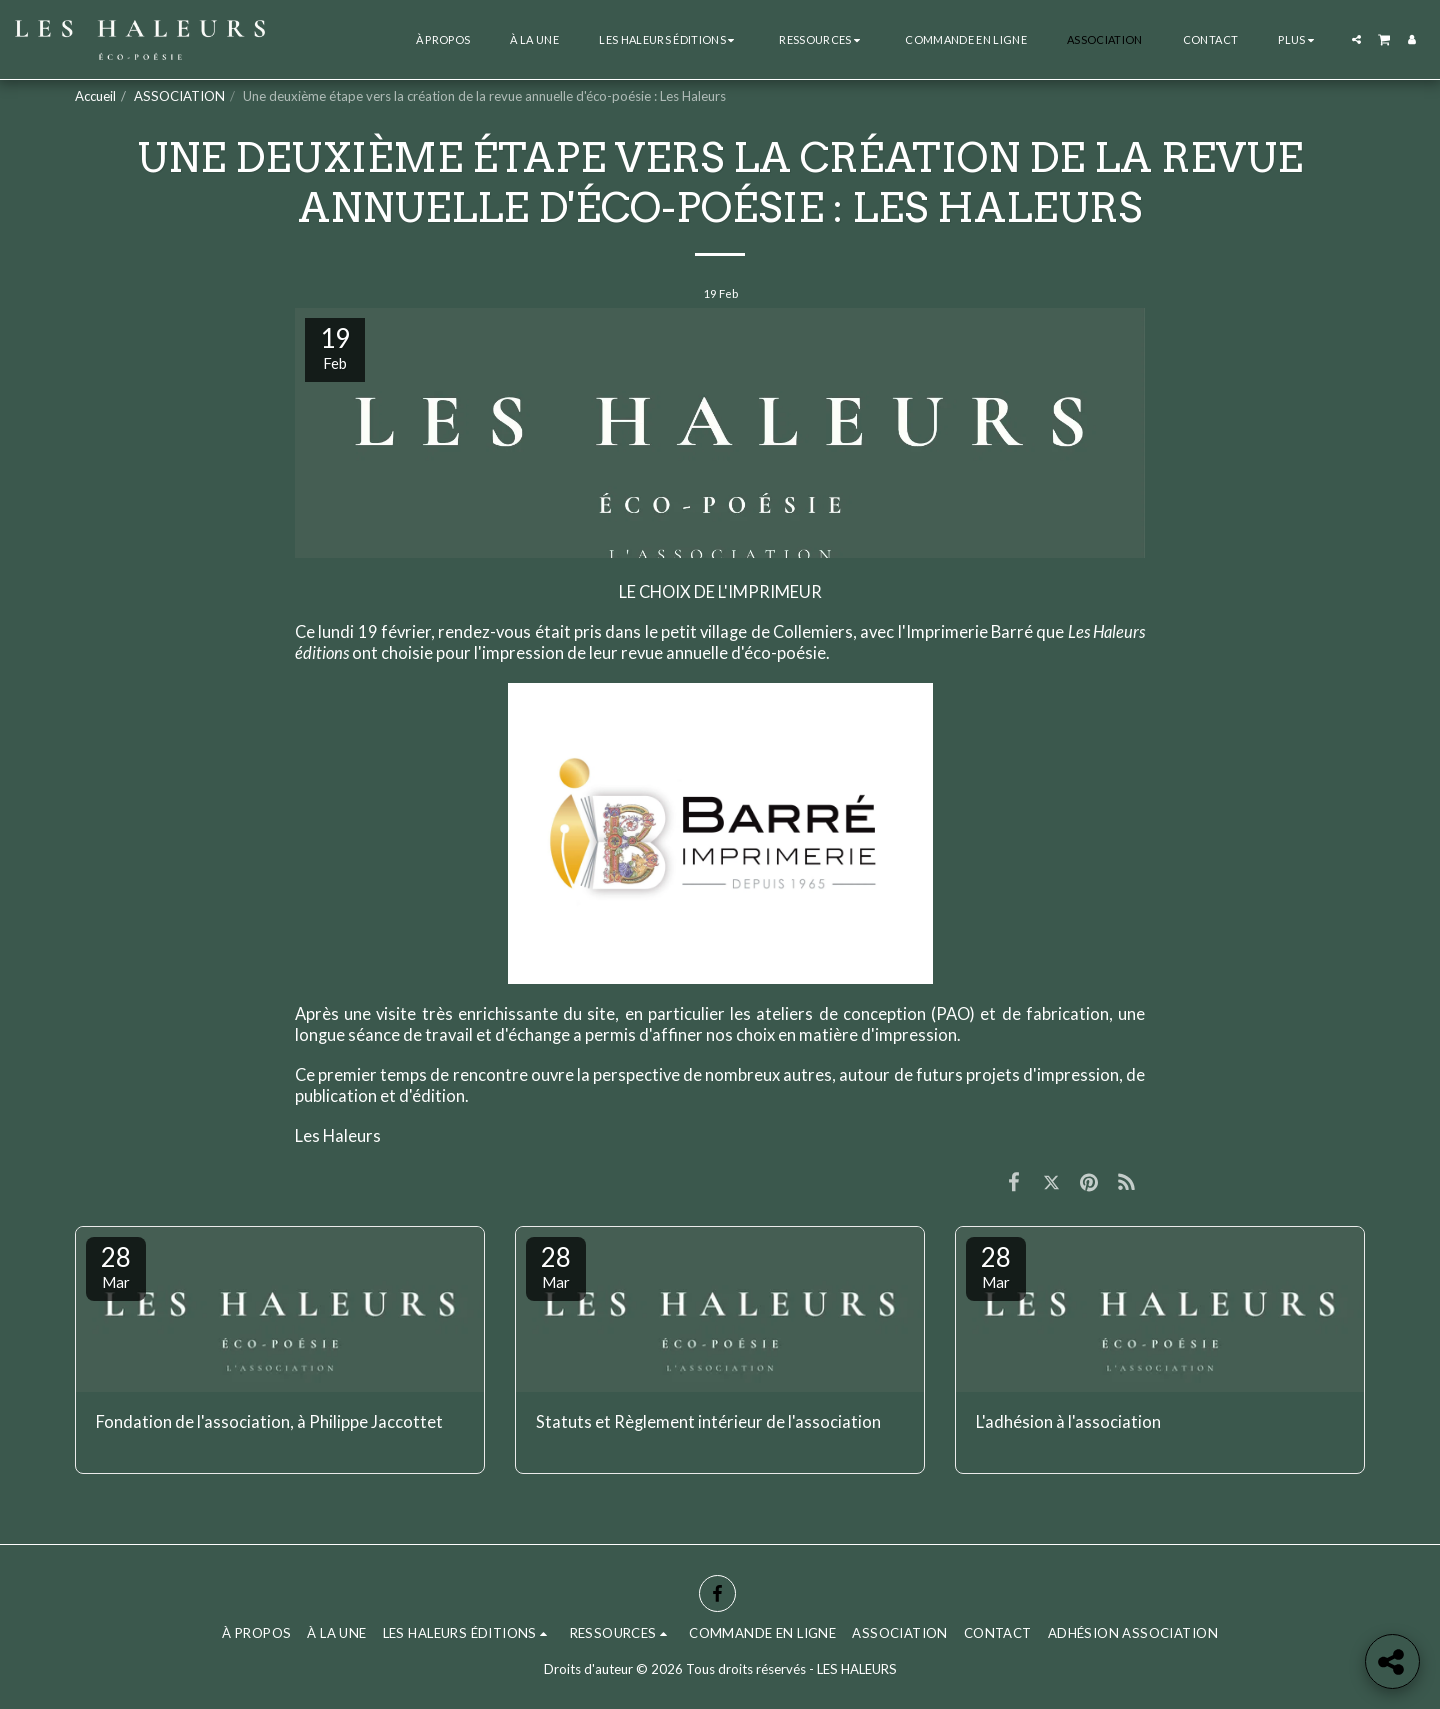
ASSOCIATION (179, 96)
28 (116, 1266)
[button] (669, 39)
